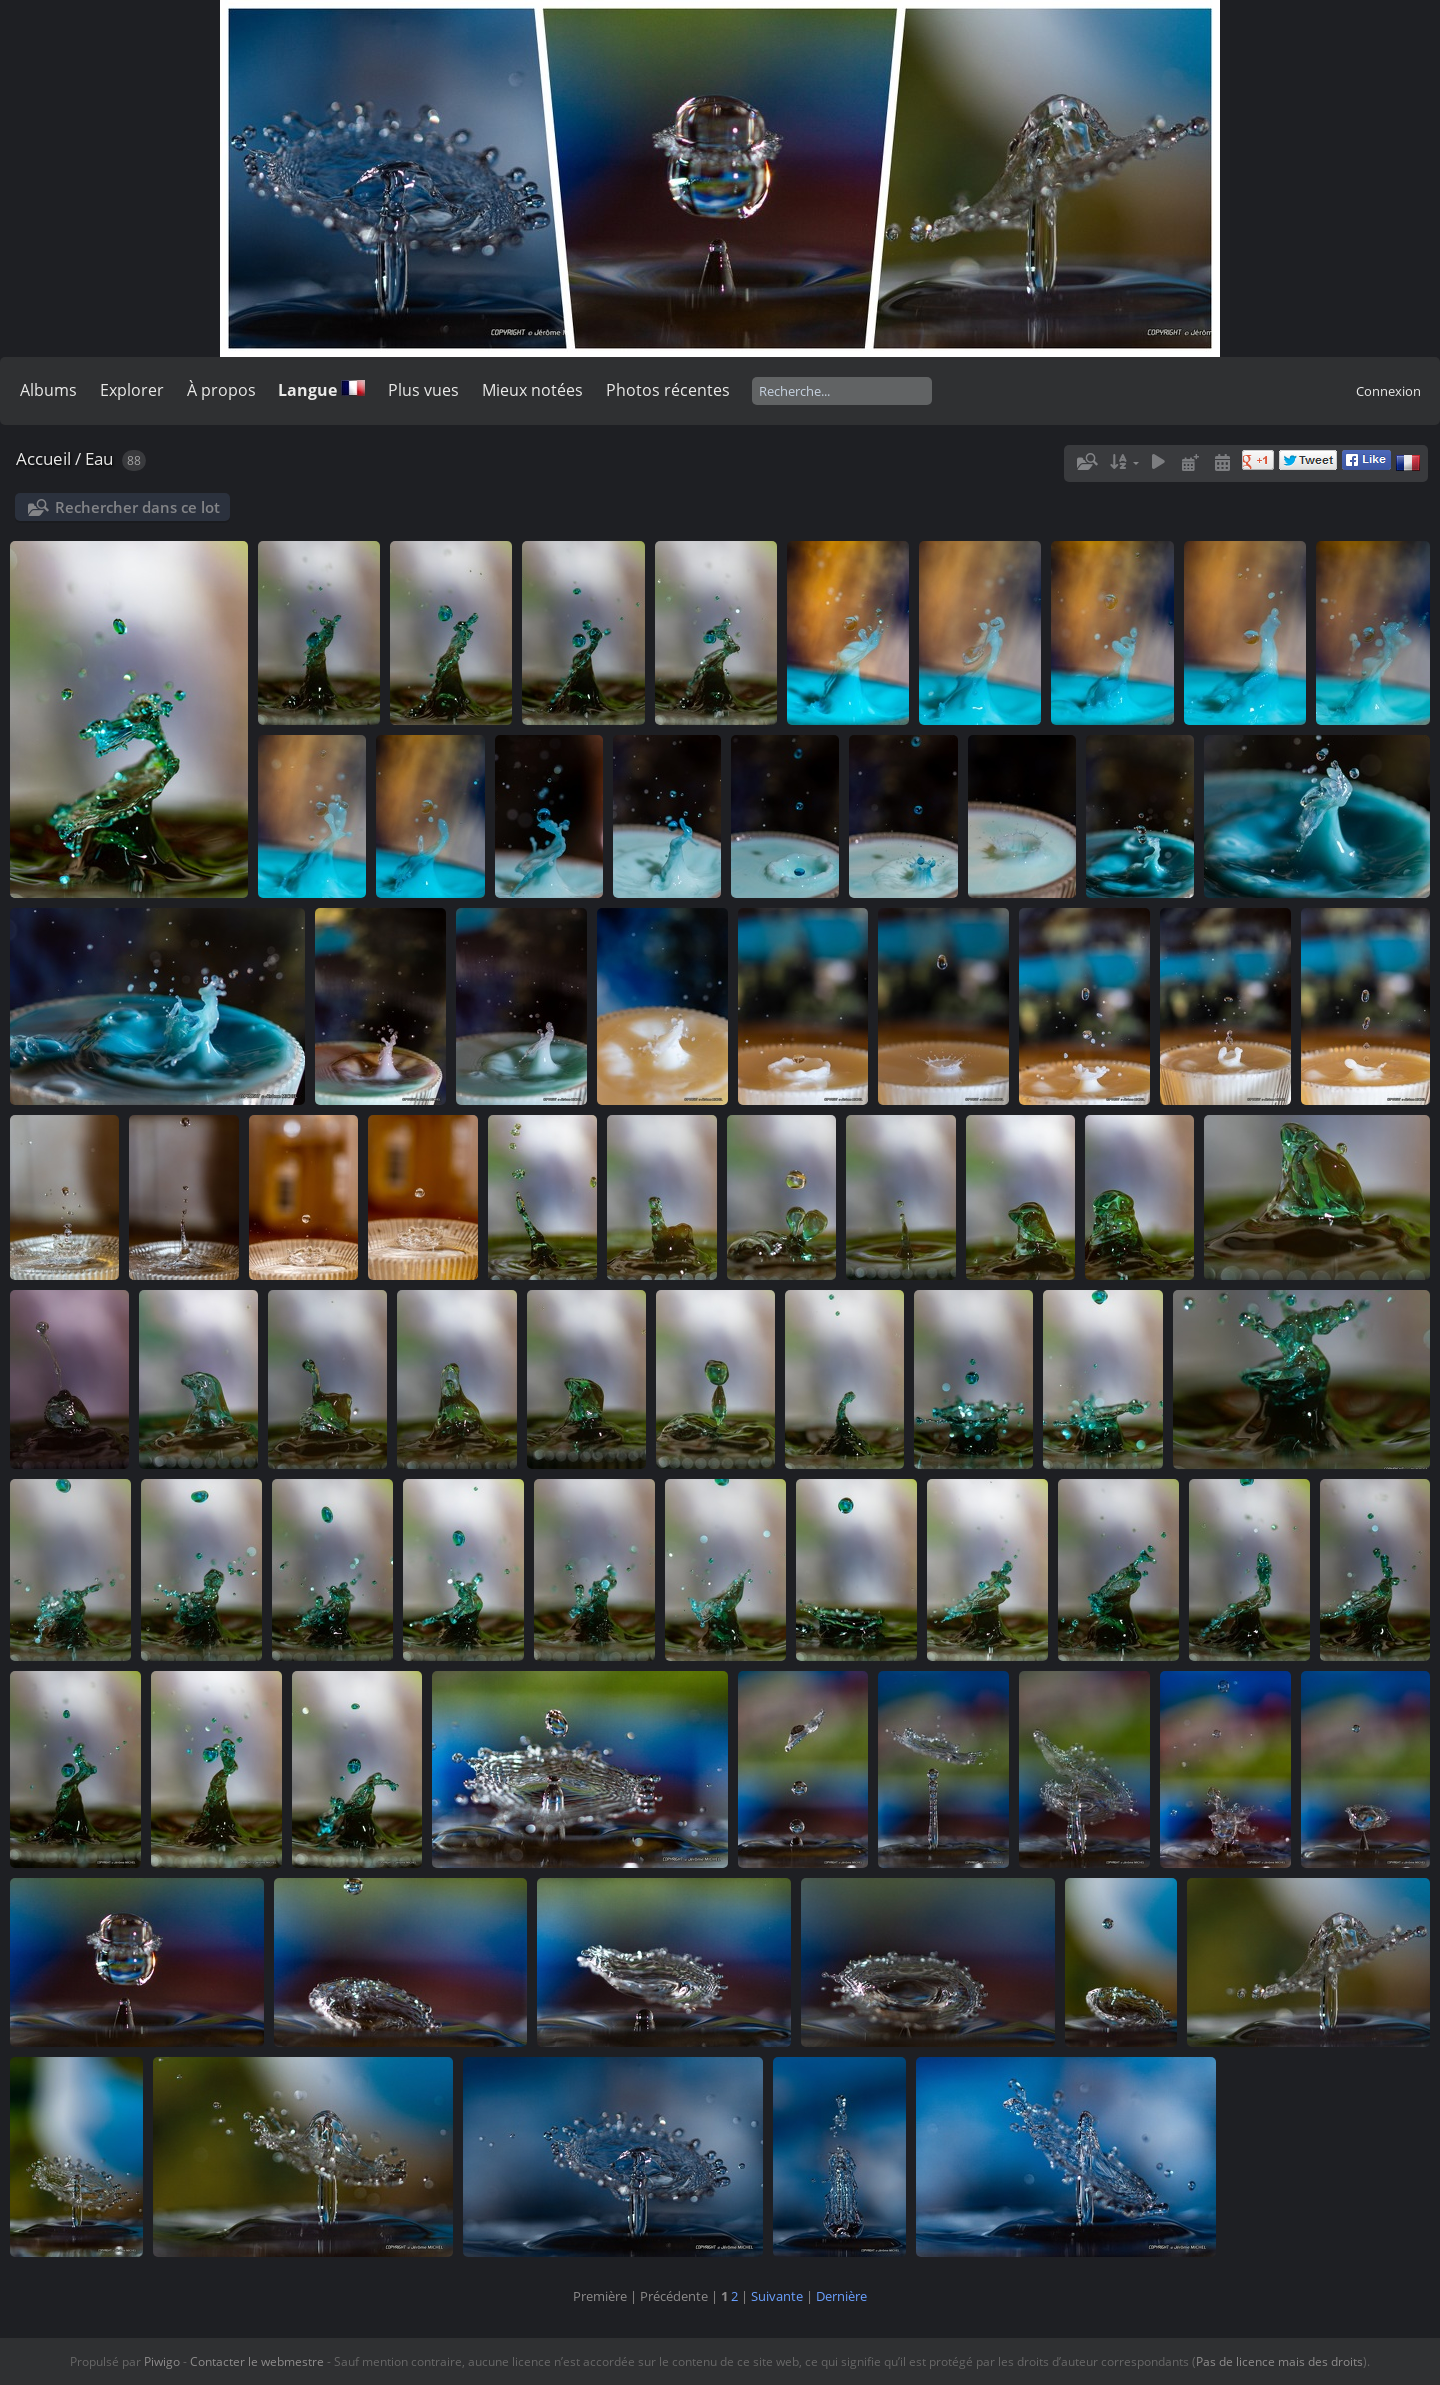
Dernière (841, 2296)
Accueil (43, 458)
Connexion (1388, 391)
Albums (48, 390)
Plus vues (423, 390)
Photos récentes (668, 390)
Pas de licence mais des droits (1279, 2361)
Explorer (132, 390)
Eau (99, 458)
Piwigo (162, 2361)
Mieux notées (532, 390)
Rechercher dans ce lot (137, 507)
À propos (221, 390)
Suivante (777, 2296)
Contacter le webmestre (257, 2361)
